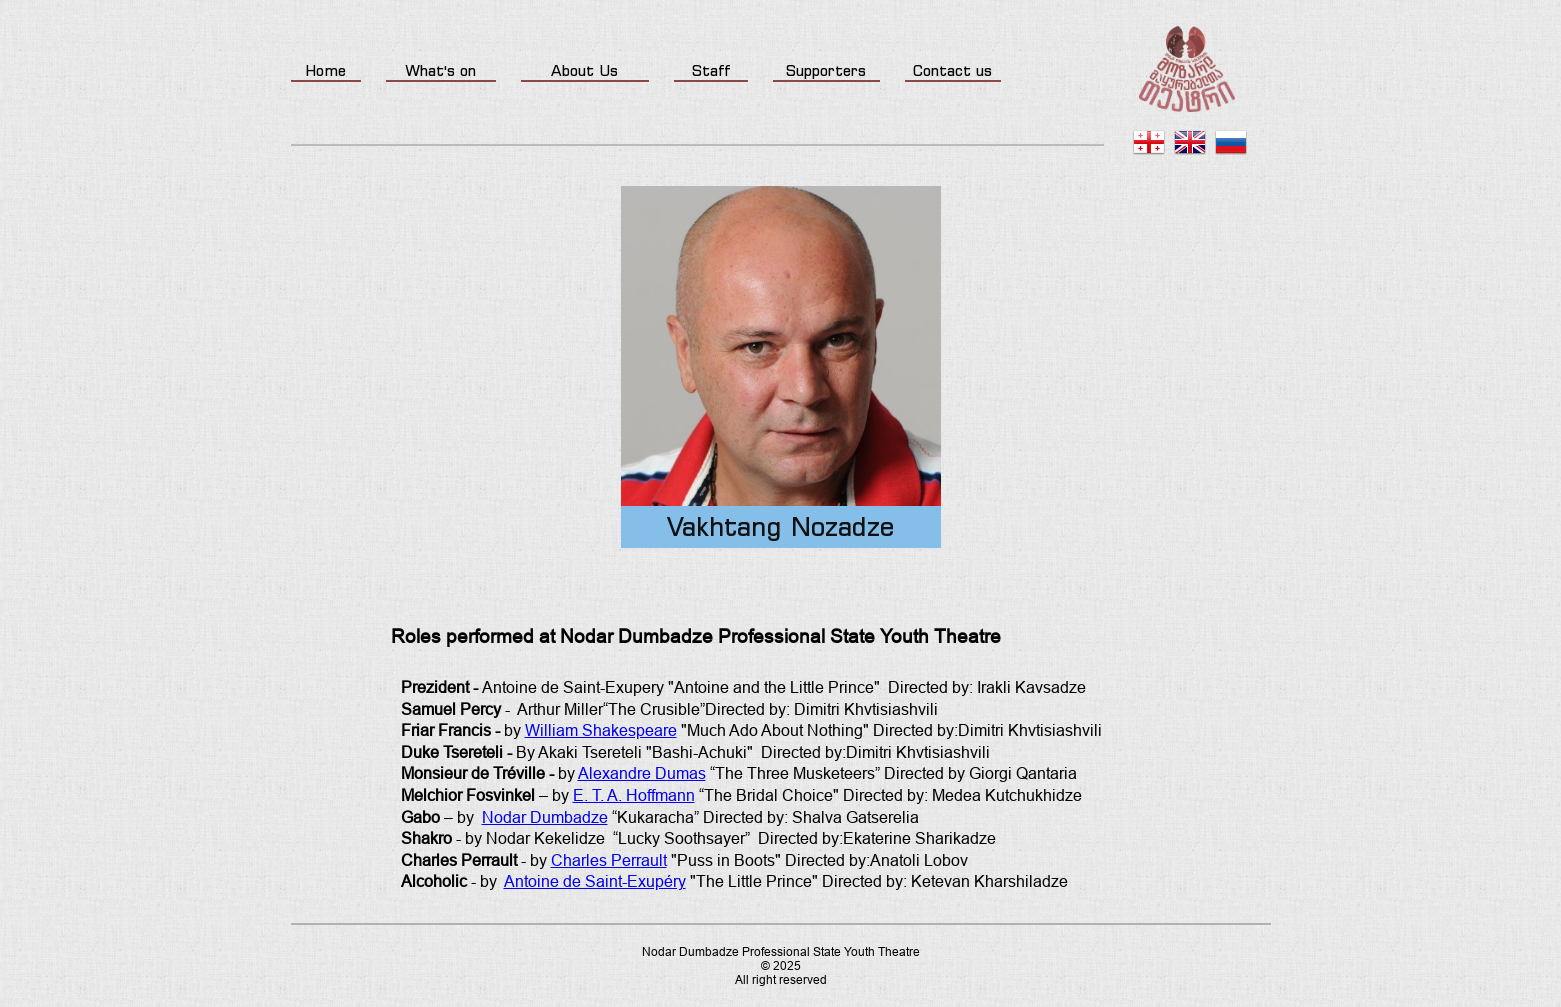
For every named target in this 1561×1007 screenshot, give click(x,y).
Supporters (826, 70)
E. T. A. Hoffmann (634, 795)
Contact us (952, 70)
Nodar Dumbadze (545, 817)
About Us (584, 70)
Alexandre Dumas (642, 773)
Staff (711, 70)
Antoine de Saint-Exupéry (595, 881)
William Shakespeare (601, 730)
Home (325, 70)
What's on (440, 70)
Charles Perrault (609, 860)
